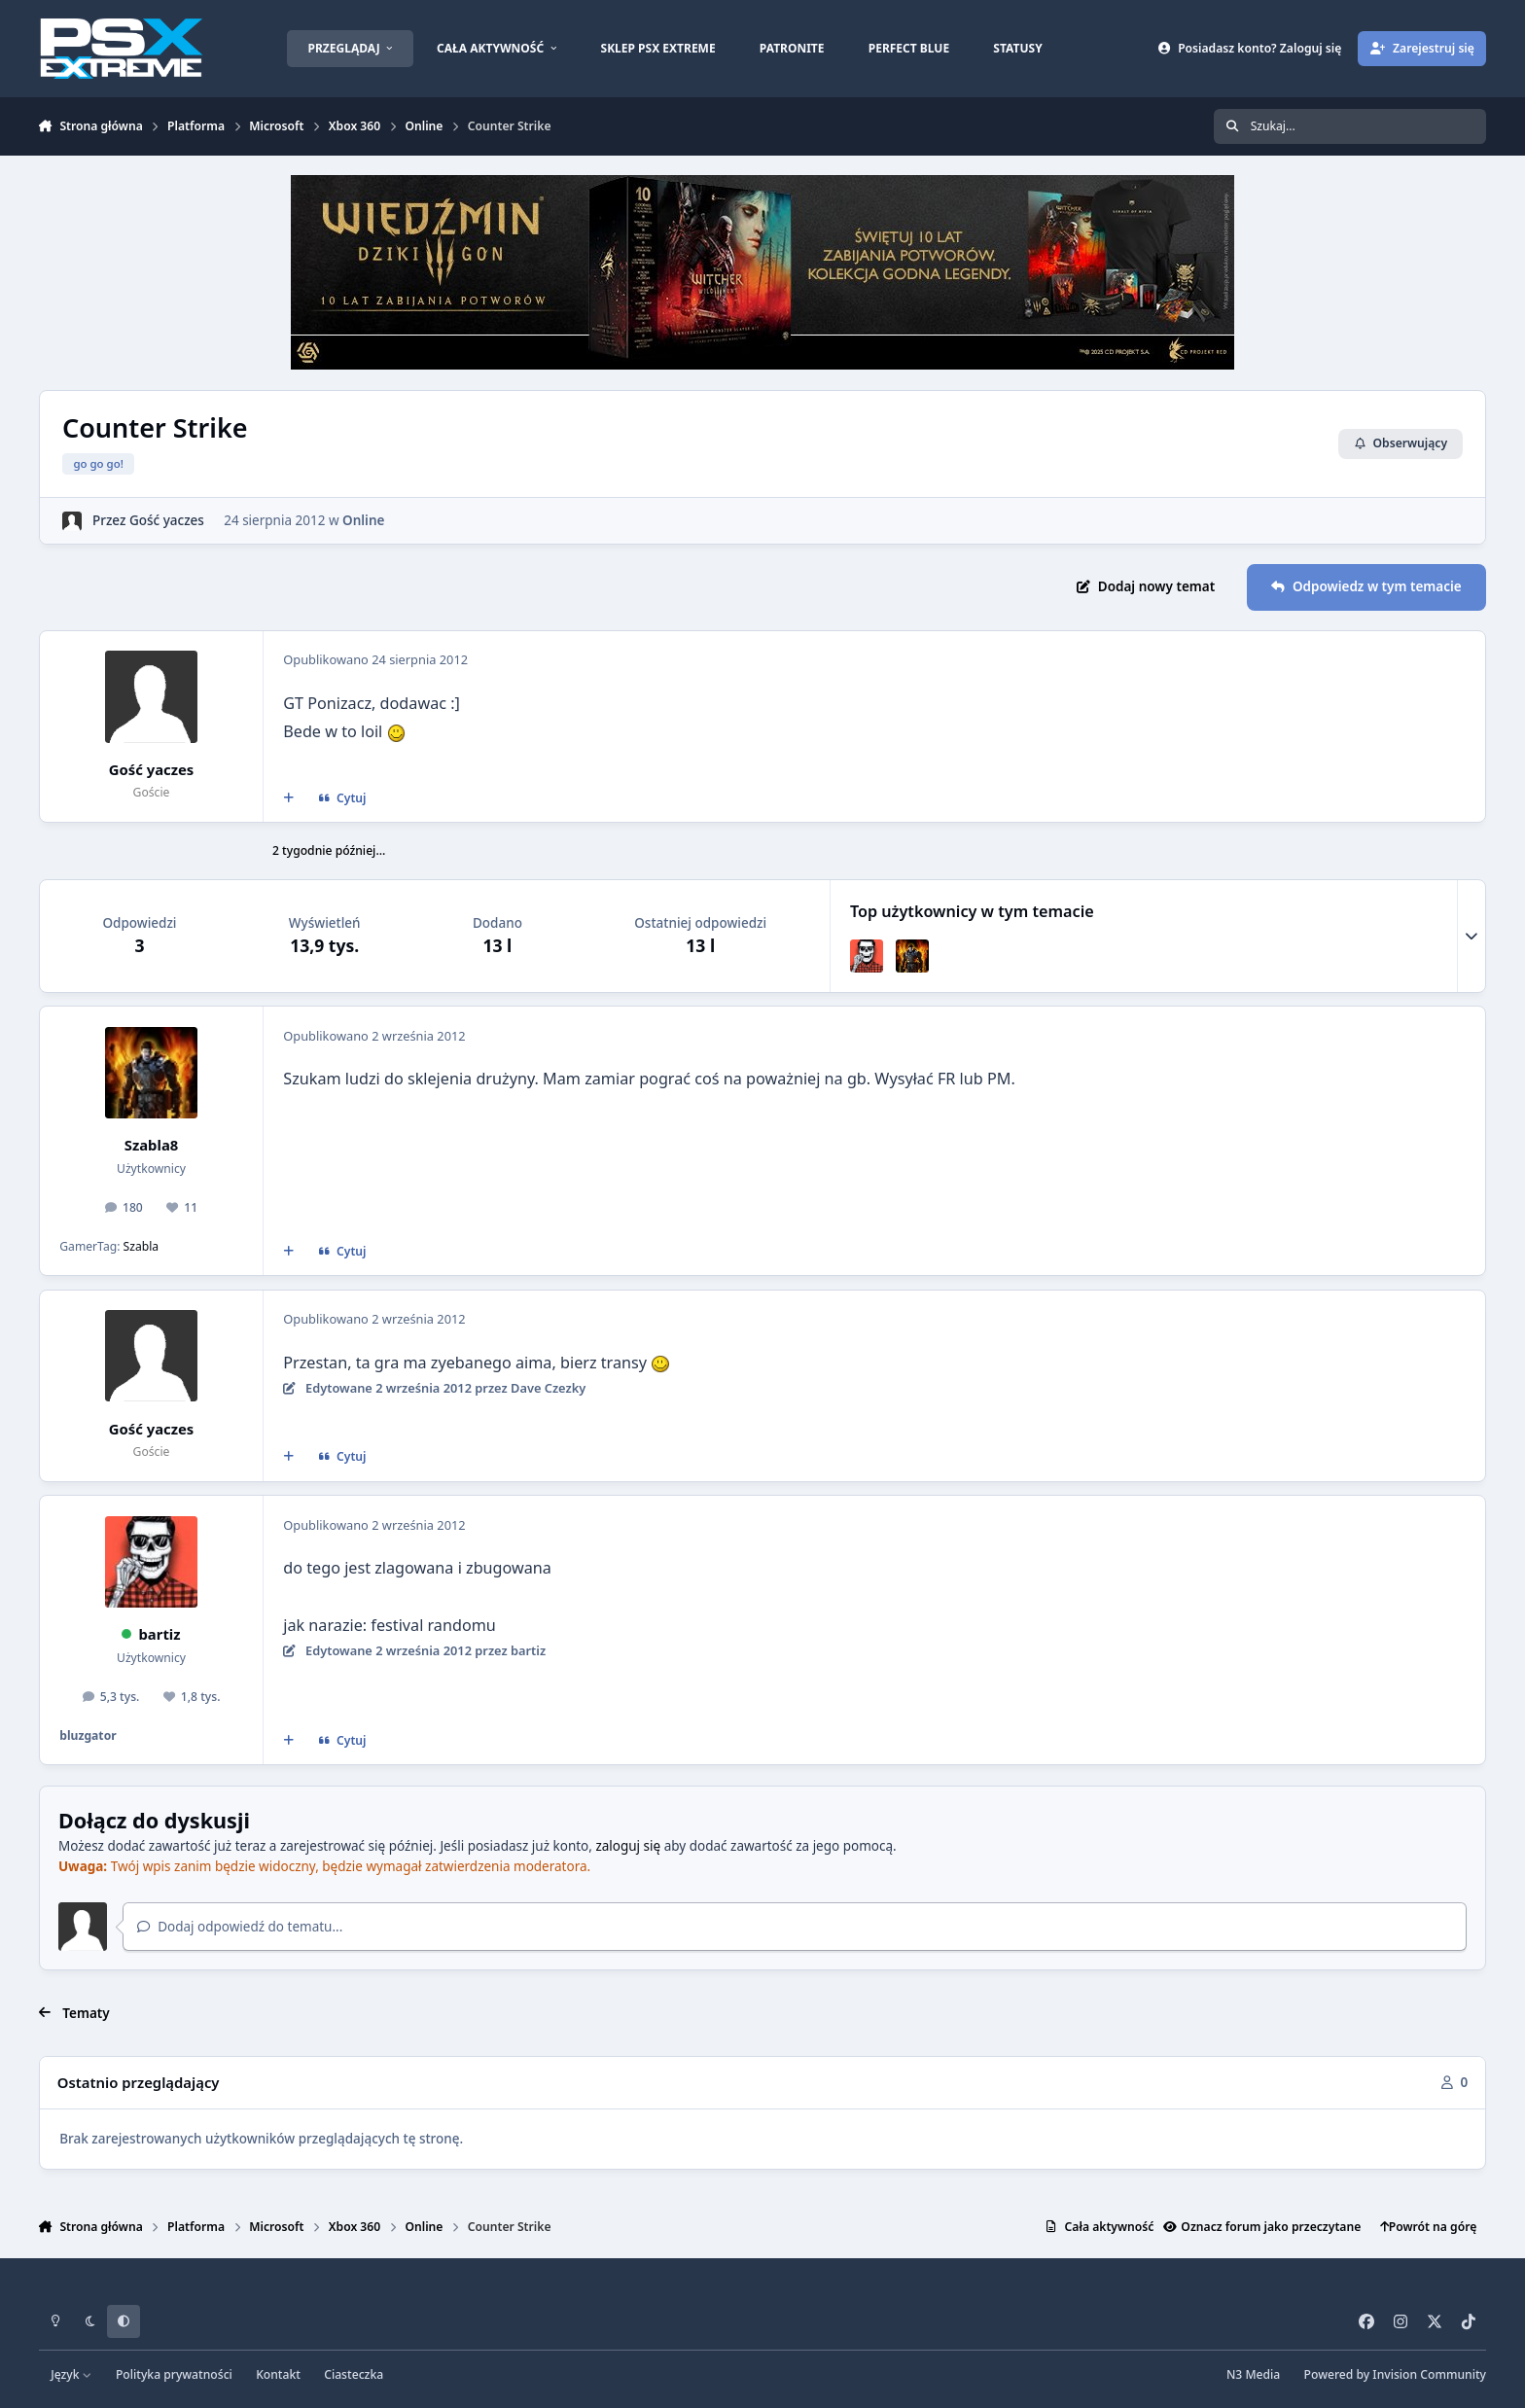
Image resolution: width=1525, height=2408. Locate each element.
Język (71, 2374)
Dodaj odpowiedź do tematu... (240, 1926)
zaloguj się (627, 1846)
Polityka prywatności (174, 2374)
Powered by (1395, 2374)
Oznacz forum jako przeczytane (1262, 2226)
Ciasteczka (353, 2374)
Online (363, 519)
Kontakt (278, 2374)
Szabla (142, 1246)
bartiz (159, 1634)
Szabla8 (151, 1144)
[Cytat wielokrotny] (287, 798)
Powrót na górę (1428, 2226)
